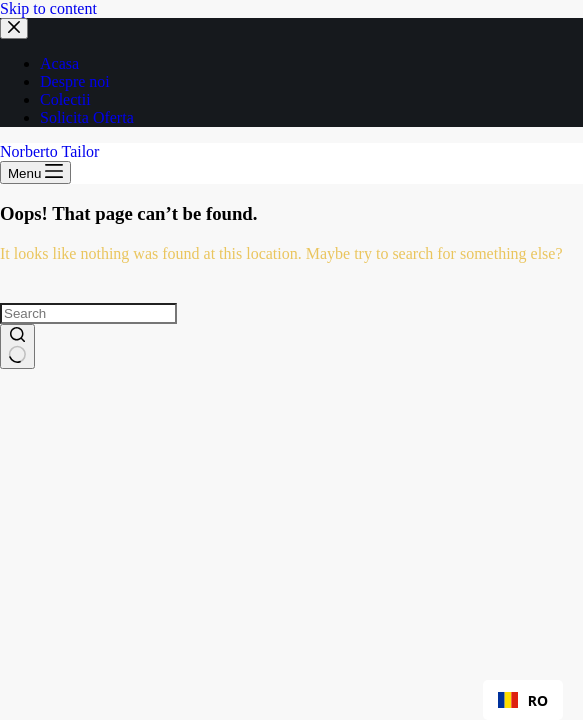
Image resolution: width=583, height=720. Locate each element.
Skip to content (48, 8)
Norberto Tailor (49, 151)
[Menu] (35, 172)
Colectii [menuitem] (65, 99)
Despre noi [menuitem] (75, 81)
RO (523, 700)
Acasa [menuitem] (59, 63)
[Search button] (17, 347)
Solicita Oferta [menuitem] (87, 117)
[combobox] (523, 700)
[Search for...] (88, 313)
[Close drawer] (14, 28)
